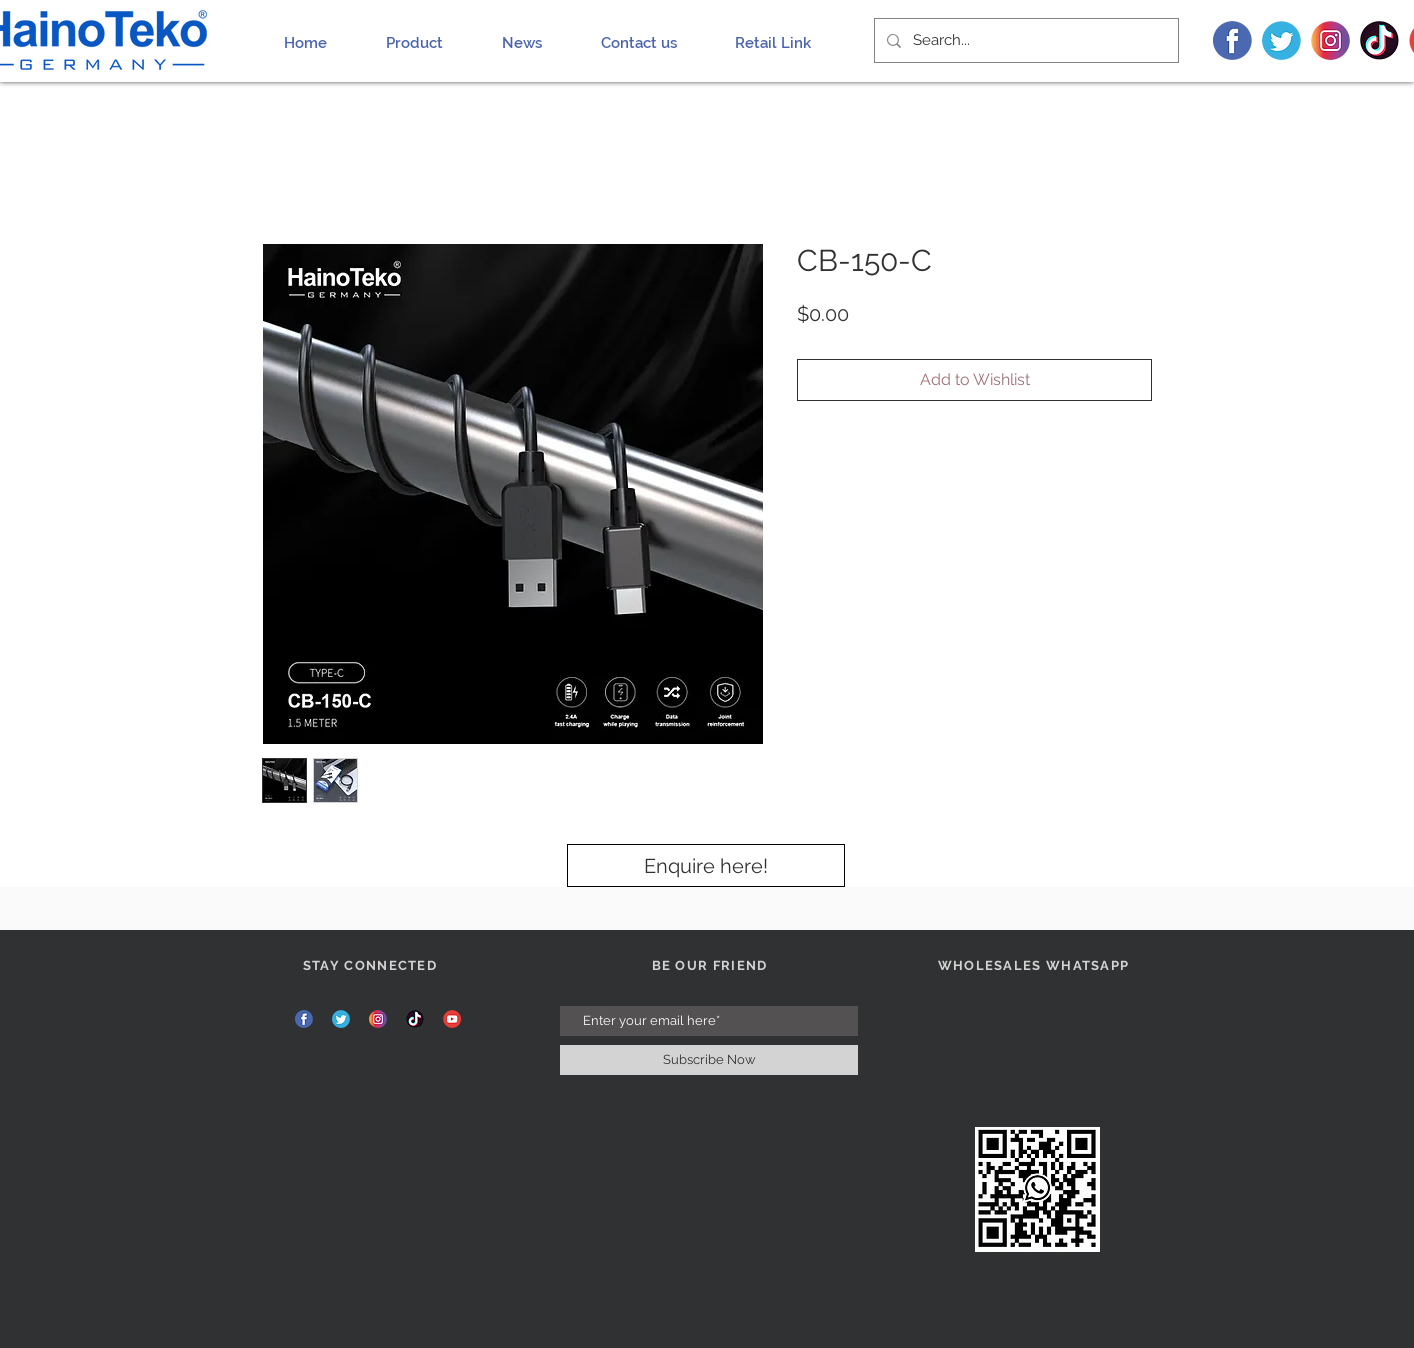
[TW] (1281, 40)
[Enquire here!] (706, 865)
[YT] (452, 1019)
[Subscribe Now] (709, 1060)
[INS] (1330, 40)
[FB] (1232, 40)
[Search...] (1024, 40)
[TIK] (1379, 40)
